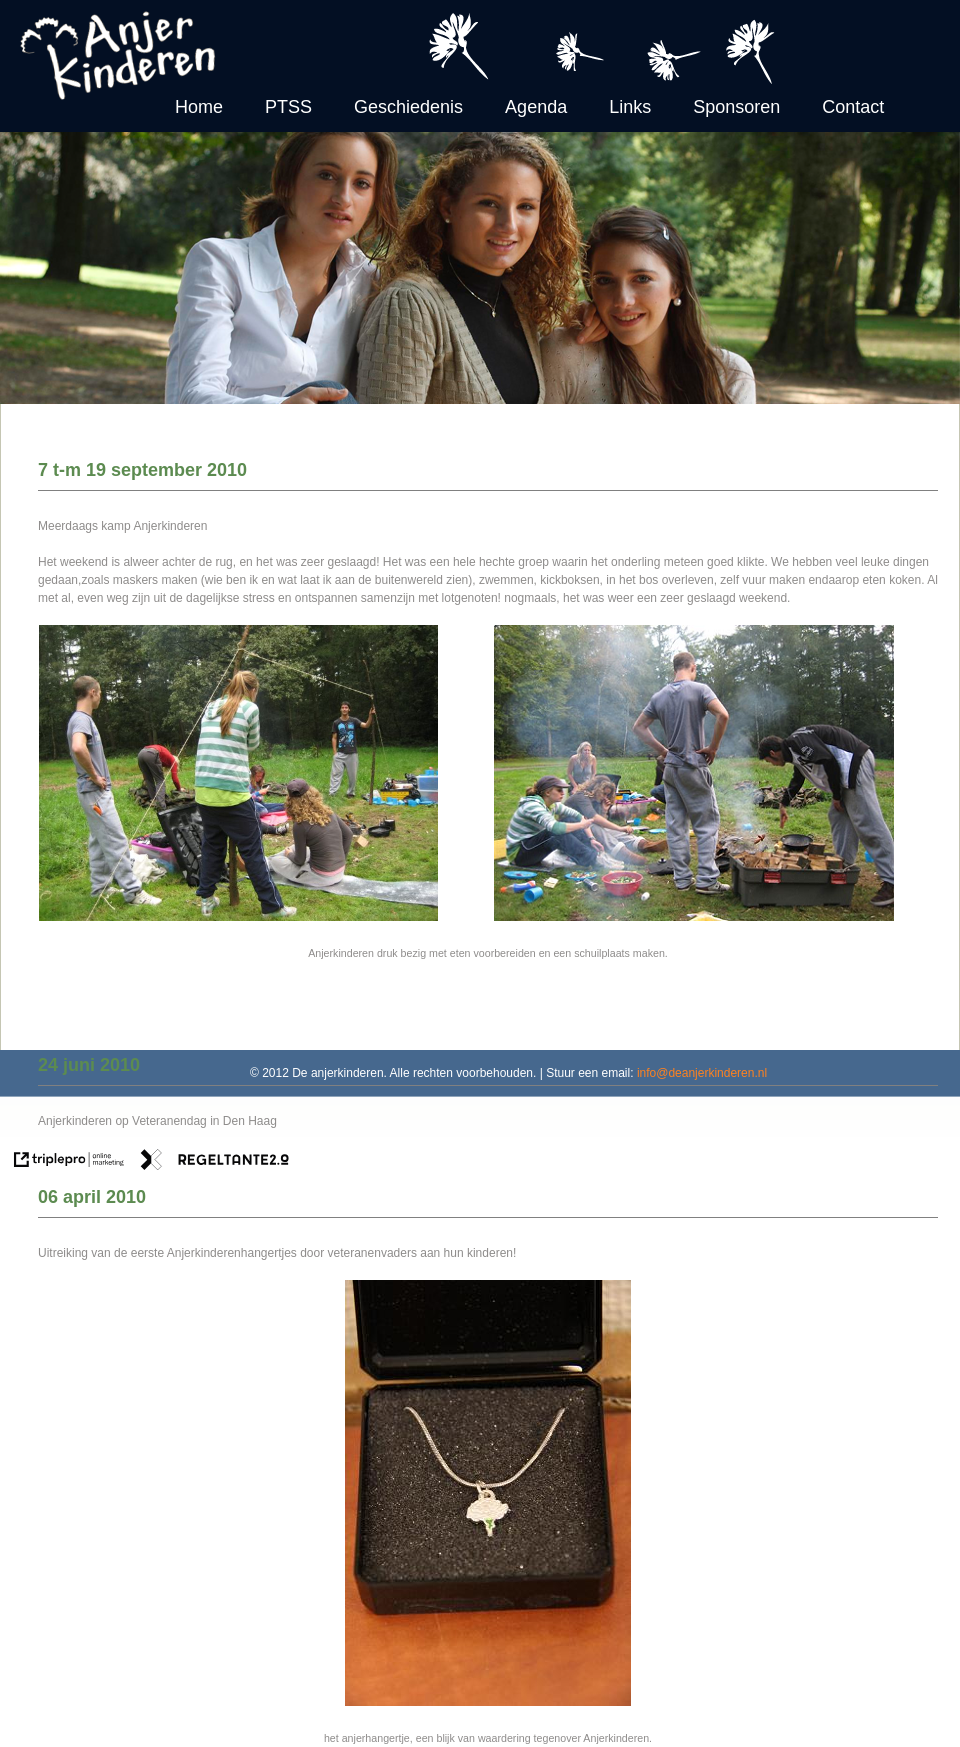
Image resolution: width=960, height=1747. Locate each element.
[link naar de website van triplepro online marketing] (69, 1162)
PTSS (288, 107)
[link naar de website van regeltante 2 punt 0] (215, 1162)
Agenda (536, 107)
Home (199, 107)
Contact (853, 107)
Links (630, 107)
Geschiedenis (408, 107)
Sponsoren (736, 107)
